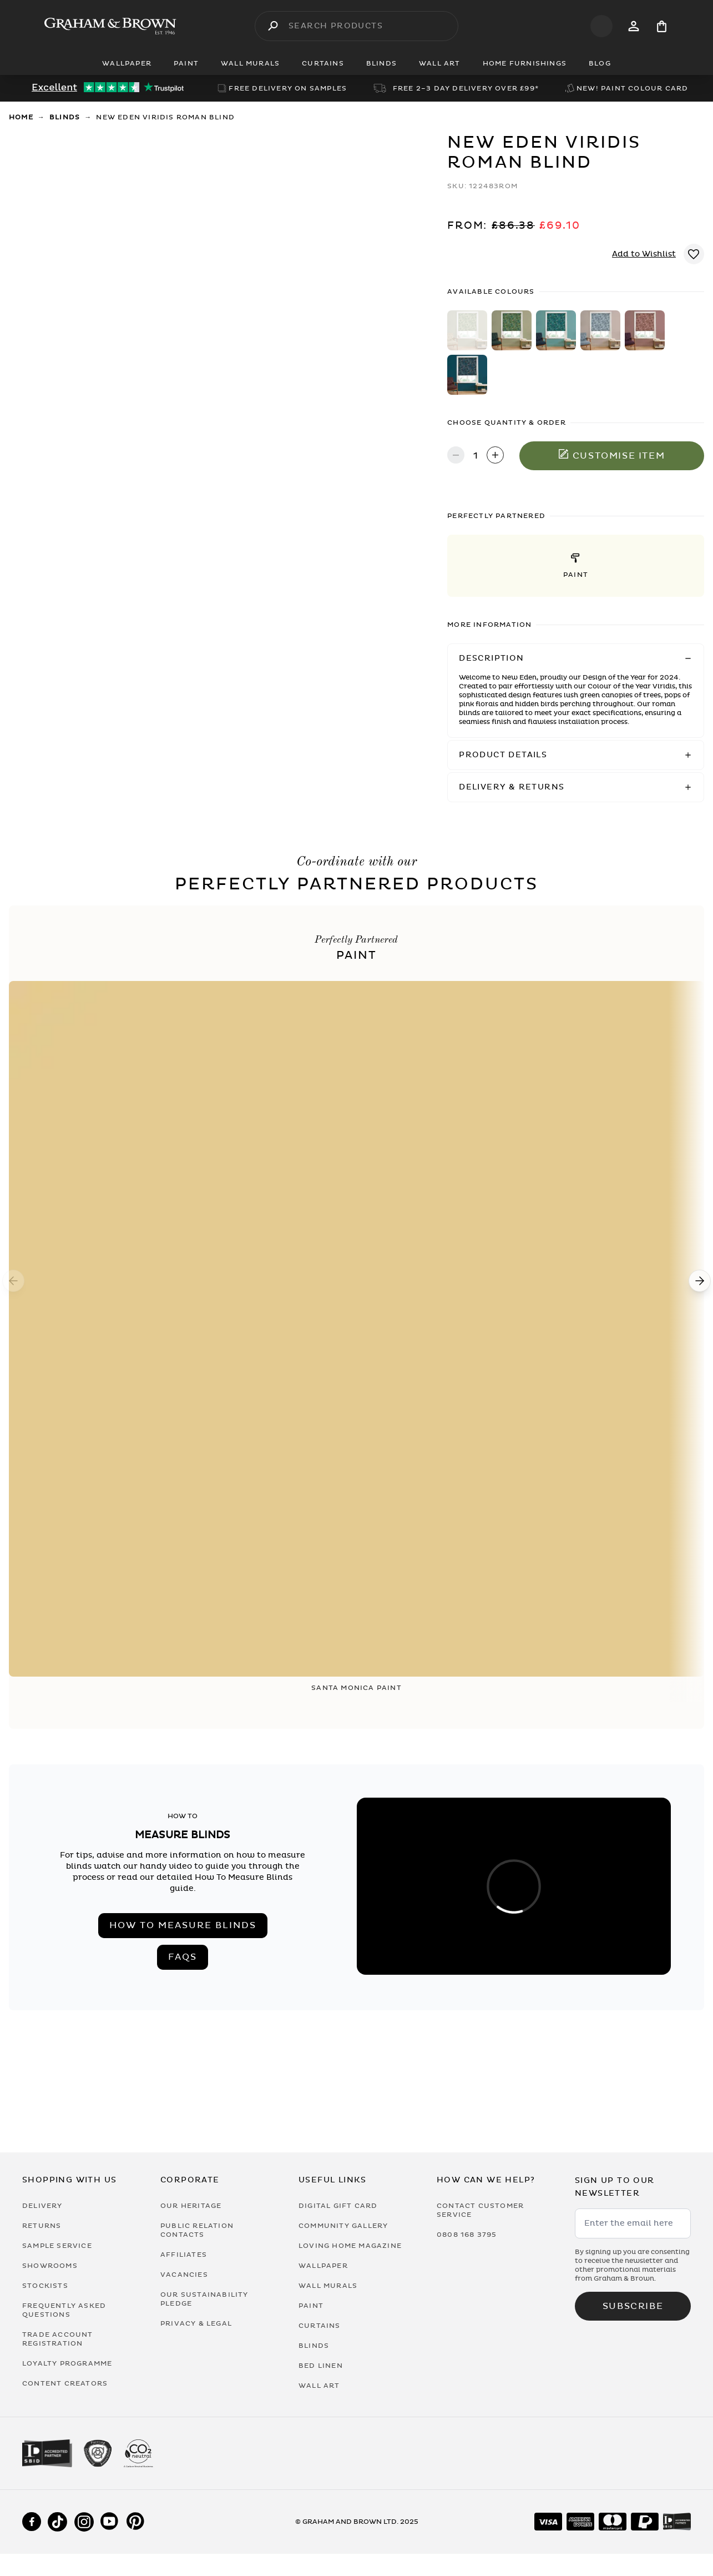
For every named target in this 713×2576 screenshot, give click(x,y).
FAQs (182, 1957)
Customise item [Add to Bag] (612, 455)
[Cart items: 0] (662, 26)
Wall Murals (328, 2286)
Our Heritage (190, 2206)
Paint (311, 2306)
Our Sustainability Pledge (204, 2299)
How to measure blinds (182, 1925)
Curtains (320, 2326)
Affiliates (183, 2254)
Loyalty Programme (67, 2363)
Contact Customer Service (480, 2210)
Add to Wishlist (644, 254)
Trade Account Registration (57, 2339)
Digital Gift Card (338, 2206)
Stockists (45, 2286)
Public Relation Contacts (197, 2230)
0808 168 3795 (467, 2234)
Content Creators (65, 2383)
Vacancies (184, 2274)
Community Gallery (343, 2226)
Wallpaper (323, 2266)
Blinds (64, 117)
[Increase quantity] (495, 456)
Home (21, 117)
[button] (575, 566)
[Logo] (110, 26)
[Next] (700, 1281)
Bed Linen (321, 2365)
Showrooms (50, 2266)
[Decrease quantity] (455, 456)
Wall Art (319, 2385)
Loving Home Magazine (350, 2246)
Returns (41, 2226)
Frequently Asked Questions (64, 2310)
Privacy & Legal (196, 2323)
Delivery (42, 2206)
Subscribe (633, 2306)
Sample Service (57, 2246)
